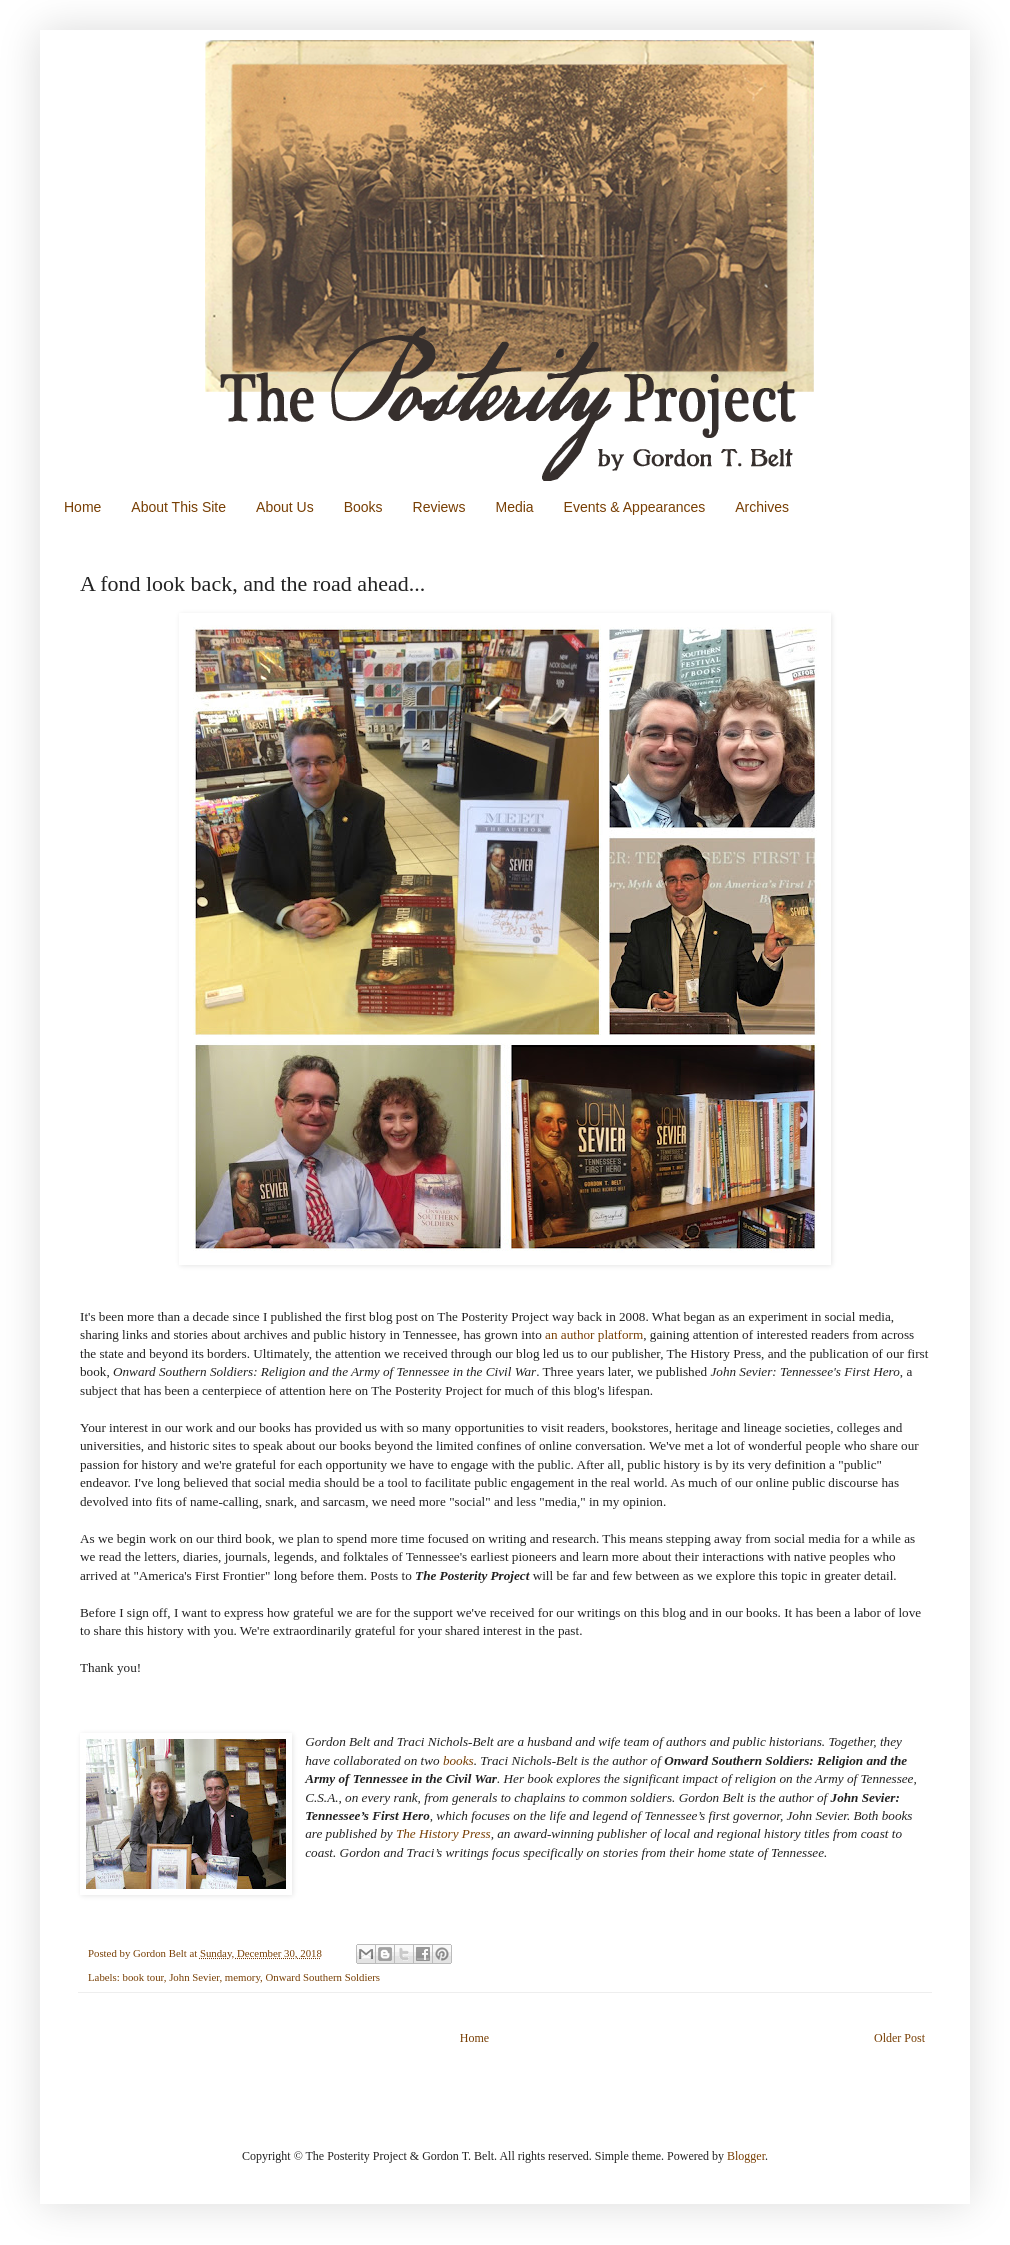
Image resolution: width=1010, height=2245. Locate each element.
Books (363, 507)
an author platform (594, 1334)
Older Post (899, 2038)
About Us (285, 507)
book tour (142, 1977)
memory (242, 1977)
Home (82, 507)
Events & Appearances (635, 507)
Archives (762, 507)
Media (514, 507)
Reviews (439, 507)
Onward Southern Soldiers (323, 1977)
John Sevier (194, 1977)
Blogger (746, 2156)
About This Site (178, 507)
